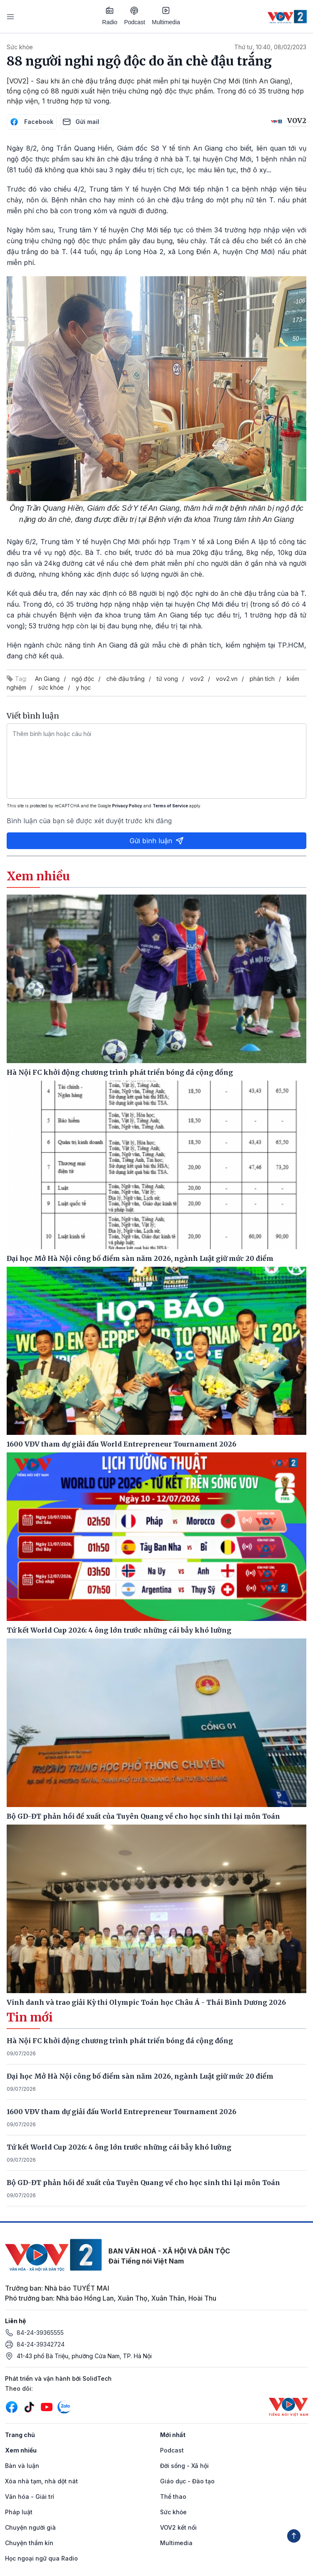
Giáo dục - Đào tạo (187, 2481)
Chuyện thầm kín (29, 2542)
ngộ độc (83, 678)
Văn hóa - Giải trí (29, 2496)
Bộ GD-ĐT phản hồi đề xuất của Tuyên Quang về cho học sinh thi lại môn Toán (143, 2182)
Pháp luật (19, 2512)
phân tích (262, 678)
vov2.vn (227, 678)
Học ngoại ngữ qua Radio (41, 2558)
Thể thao (173, 2496)
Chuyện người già (30, 2527)
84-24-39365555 (40, 2332)
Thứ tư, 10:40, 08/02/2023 (270, 46)
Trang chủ (20, 2434)
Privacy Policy (127, 805)
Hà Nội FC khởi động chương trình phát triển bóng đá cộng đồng (120, 2041)
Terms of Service (170, 805)
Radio (110, 15)
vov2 (197, 678)
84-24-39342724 (41, 2344)
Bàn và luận (22, 2465)
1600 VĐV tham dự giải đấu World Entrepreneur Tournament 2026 (121, 2111)
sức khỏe (51, 687)
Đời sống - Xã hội (184, 2465)
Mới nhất (172, 2434)
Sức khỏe (20, 46)
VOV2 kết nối (178, 2527)
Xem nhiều (21, 2450)
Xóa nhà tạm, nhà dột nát (41, 2481)
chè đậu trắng (125, 678)
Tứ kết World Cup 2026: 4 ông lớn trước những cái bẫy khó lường (119, 2147)
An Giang (47, 678)
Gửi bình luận (157, 841)
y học (83, 687)
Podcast (134, 16)
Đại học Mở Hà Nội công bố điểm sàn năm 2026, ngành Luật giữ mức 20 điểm (140, 2076)
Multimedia (166, 15)
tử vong (167, 678)
